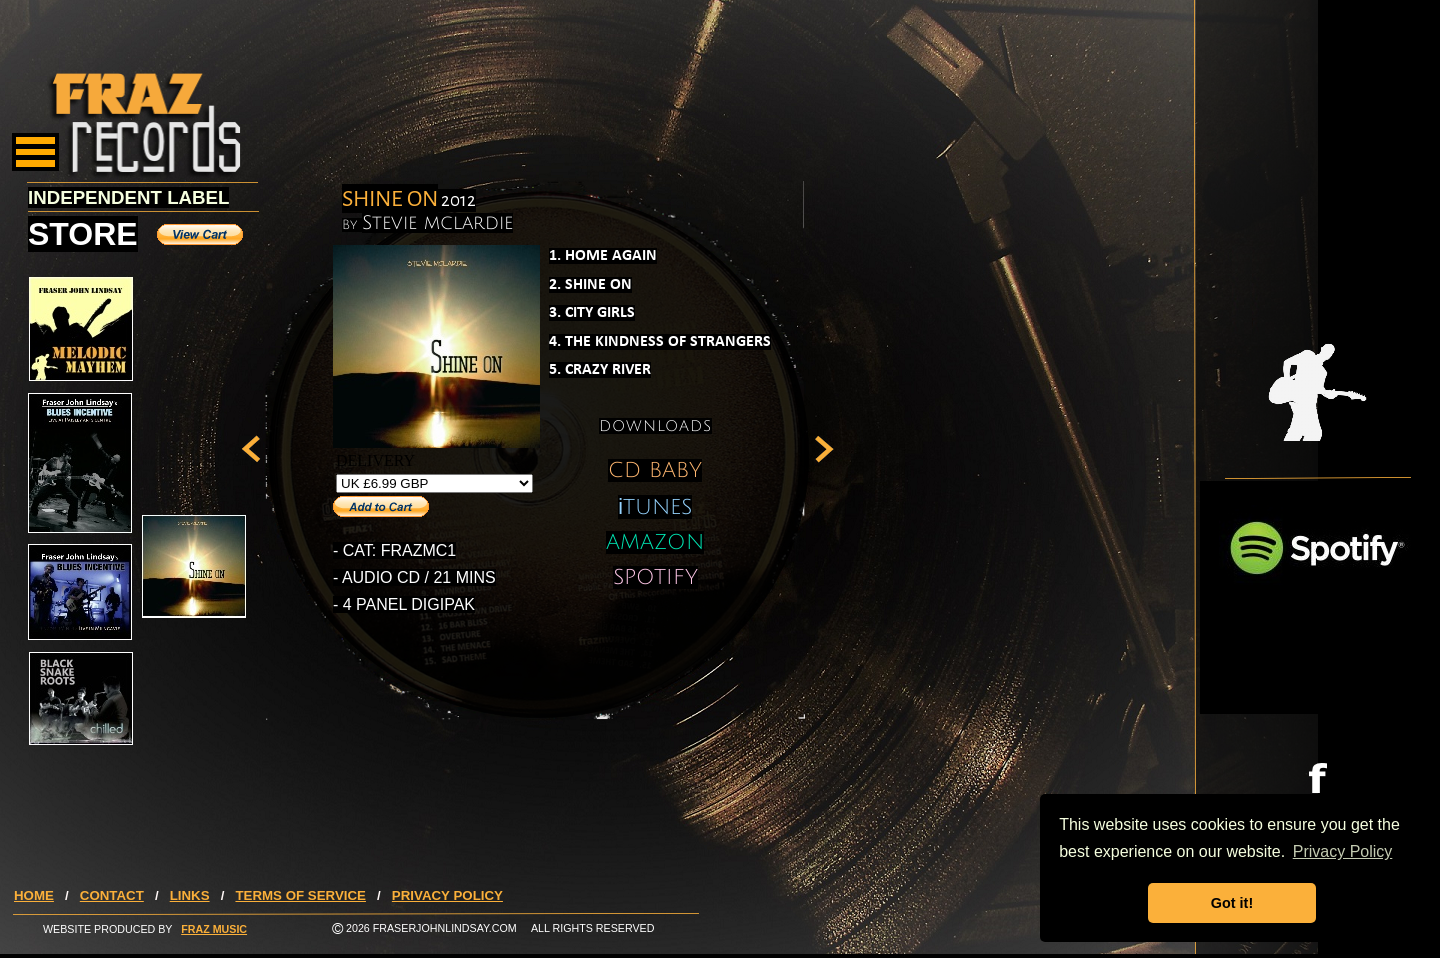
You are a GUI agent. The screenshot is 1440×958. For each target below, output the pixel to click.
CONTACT (112, 895)
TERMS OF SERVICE (300, 895)
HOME (34, 895)
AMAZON (655, 542)
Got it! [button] (1232, 903)
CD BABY (655, 470)
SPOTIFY (655, 577)
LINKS (190, 895)
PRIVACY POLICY (447, 895)
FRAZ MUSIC (214, 929)
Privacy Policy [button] (1343, 851)
